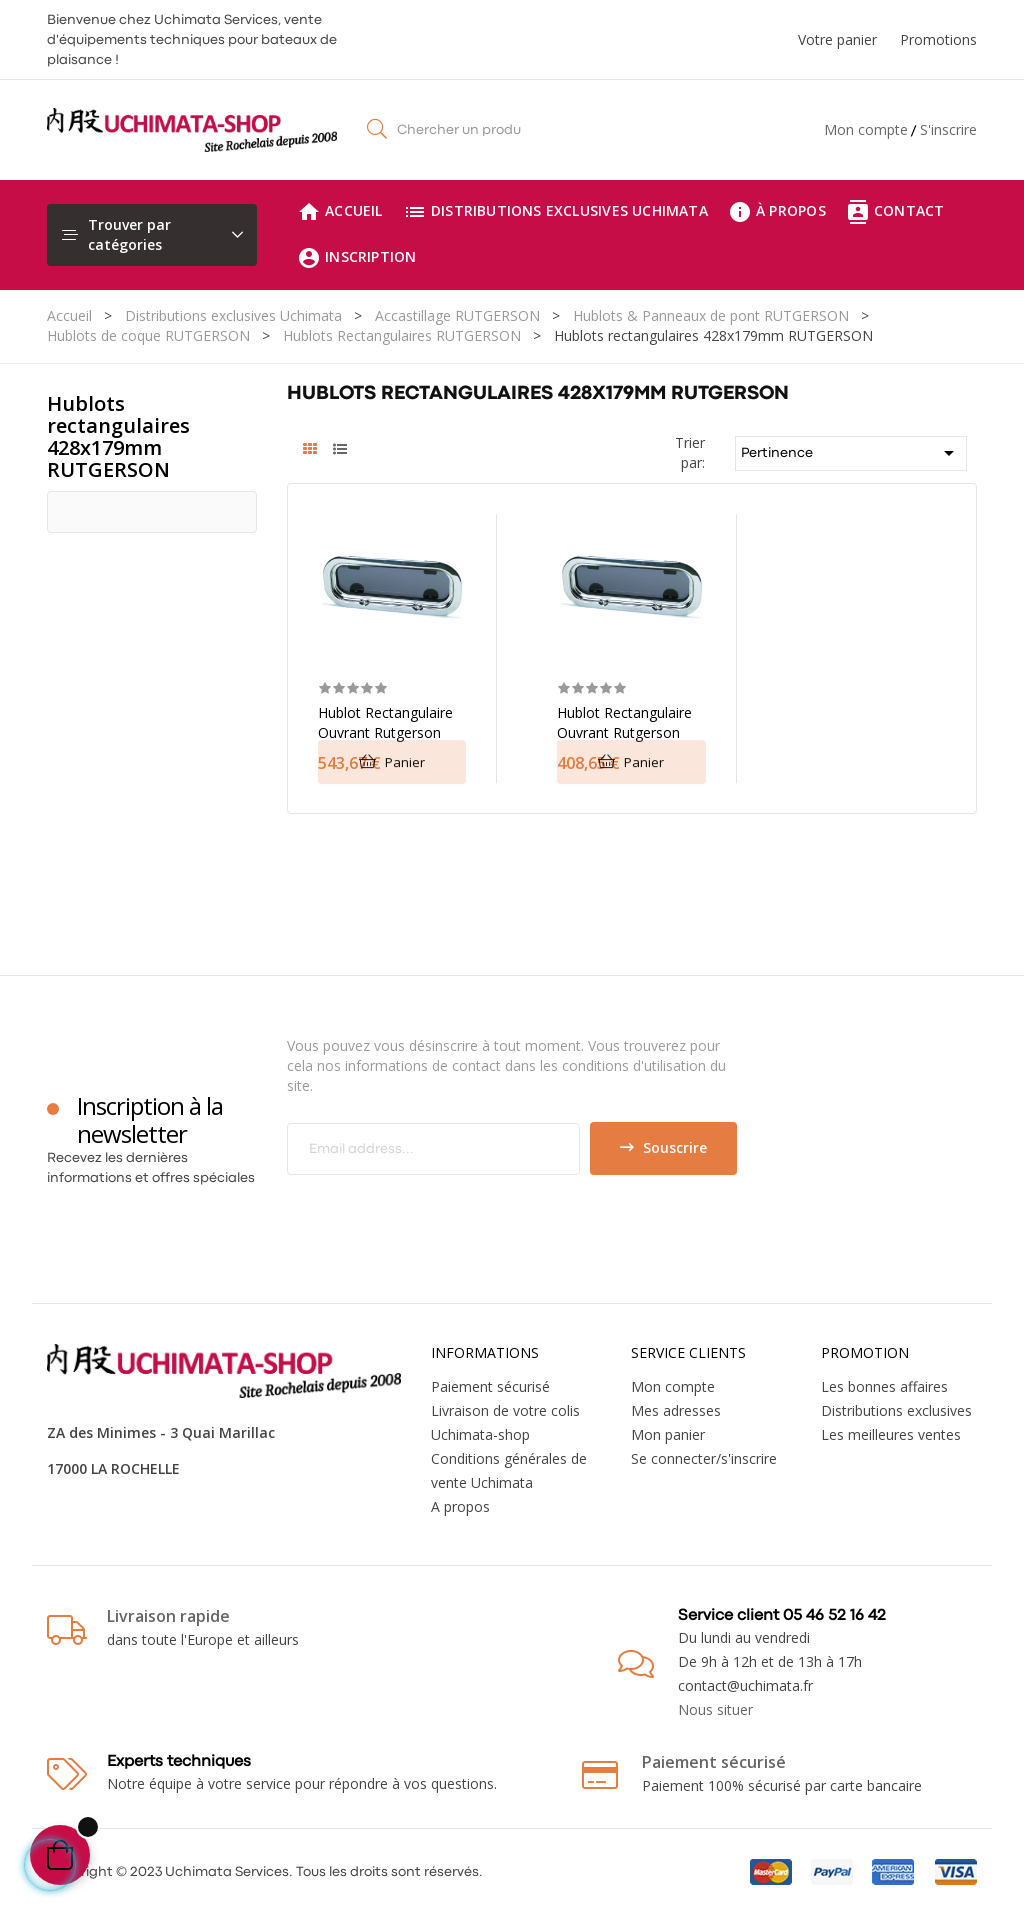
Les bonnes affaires (884, 1386)
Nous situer (715, 1709)
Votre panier (837, 39)
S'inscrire (948, 129)
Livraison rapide (168, 1616)
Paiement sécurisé (490, 1386)
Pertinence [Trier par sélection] (851, 453)
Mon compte (866, 129)
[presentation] (454, 1214)
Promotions (938, 39)
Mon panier (668, 1434)
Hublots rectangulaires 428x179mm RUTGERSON (118, 436)
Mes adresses (676, 1410)
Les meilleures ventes (891, 1434)
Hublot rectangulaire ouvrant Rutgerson (385, 722)
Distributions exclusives (896, 1410)
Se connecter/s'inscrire (704, 1458)
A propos (460, 1506)
